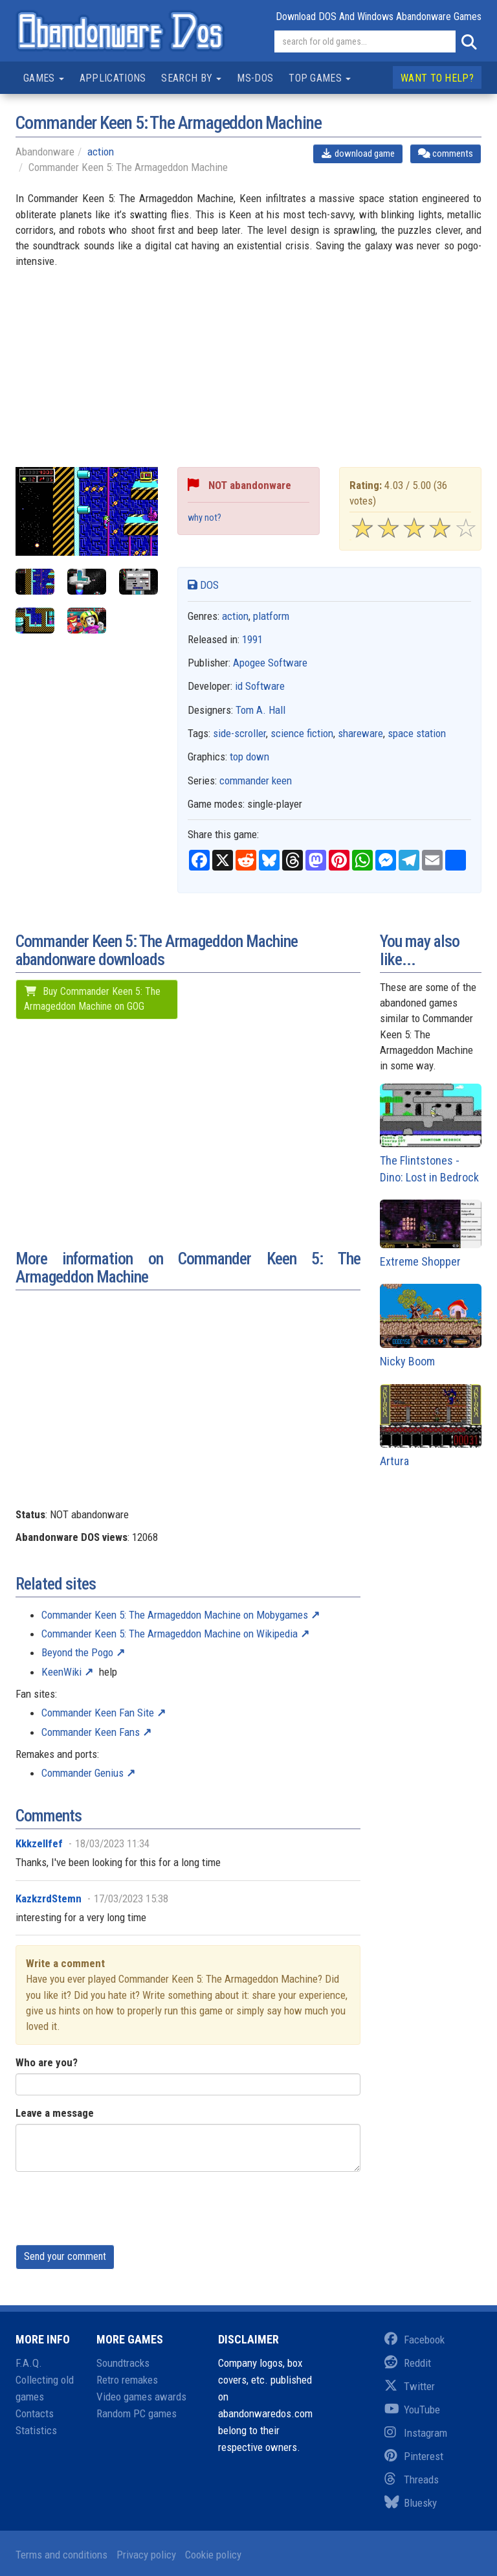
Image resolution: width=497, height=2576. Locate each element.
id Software (260, 685)
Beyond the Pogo (77, 1652)
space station (417, 733)
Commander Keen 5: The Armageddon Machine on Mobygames (174, 1614)
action (100, 151)
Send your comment (65, 2256)
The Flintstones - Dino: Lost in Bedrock (431, 1134)
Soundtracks (122, 2362)
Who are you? (47, 2062)
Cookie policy (213, 2554)
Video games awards (141, 2396)
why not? (204, 517)
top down (249, 756)
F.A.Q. (29, 2362)
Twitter (409, 2386)
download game (358, 153)
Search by (191, 78)
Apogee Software (270, 662)
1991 (252, 639)
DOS (203, 584)
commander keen (255, 780)
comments (445, 153)
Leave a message (55, 2112)
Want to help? (437, 78)
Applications (113, 78)
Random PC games (136, 2413)
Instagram (415, 2432)
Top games (320, 78)
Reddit (407, 2362)
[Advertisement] (248, 376)
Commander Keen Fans (90, 1732)
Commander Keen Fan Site (97, 1712)
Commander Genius (82, 1772)
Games (43, 78)
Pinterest (413, 2456)
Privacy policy (146, 2554)
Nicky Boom (431, 1325)
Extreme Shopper (431, 1234)
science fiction (302, 733)
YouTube (412, 2409)
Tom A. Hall (260, 709)
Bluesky (410, 2502)
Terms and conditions (61, 2554)
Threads (411, 2479)
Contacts (35, 2413)
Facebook (414, 2339)
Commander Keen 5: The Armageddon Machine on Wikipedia (169, 1633)
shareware (360, 733)
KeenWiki (61, 1671)
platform (271, 616)
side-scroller (239, 733)
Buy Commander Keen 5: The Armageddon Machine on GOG (92, 998)
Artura (431, 1426)
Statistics (36, 2430)
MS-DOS (255, 78)
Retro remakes (127, 2379)
